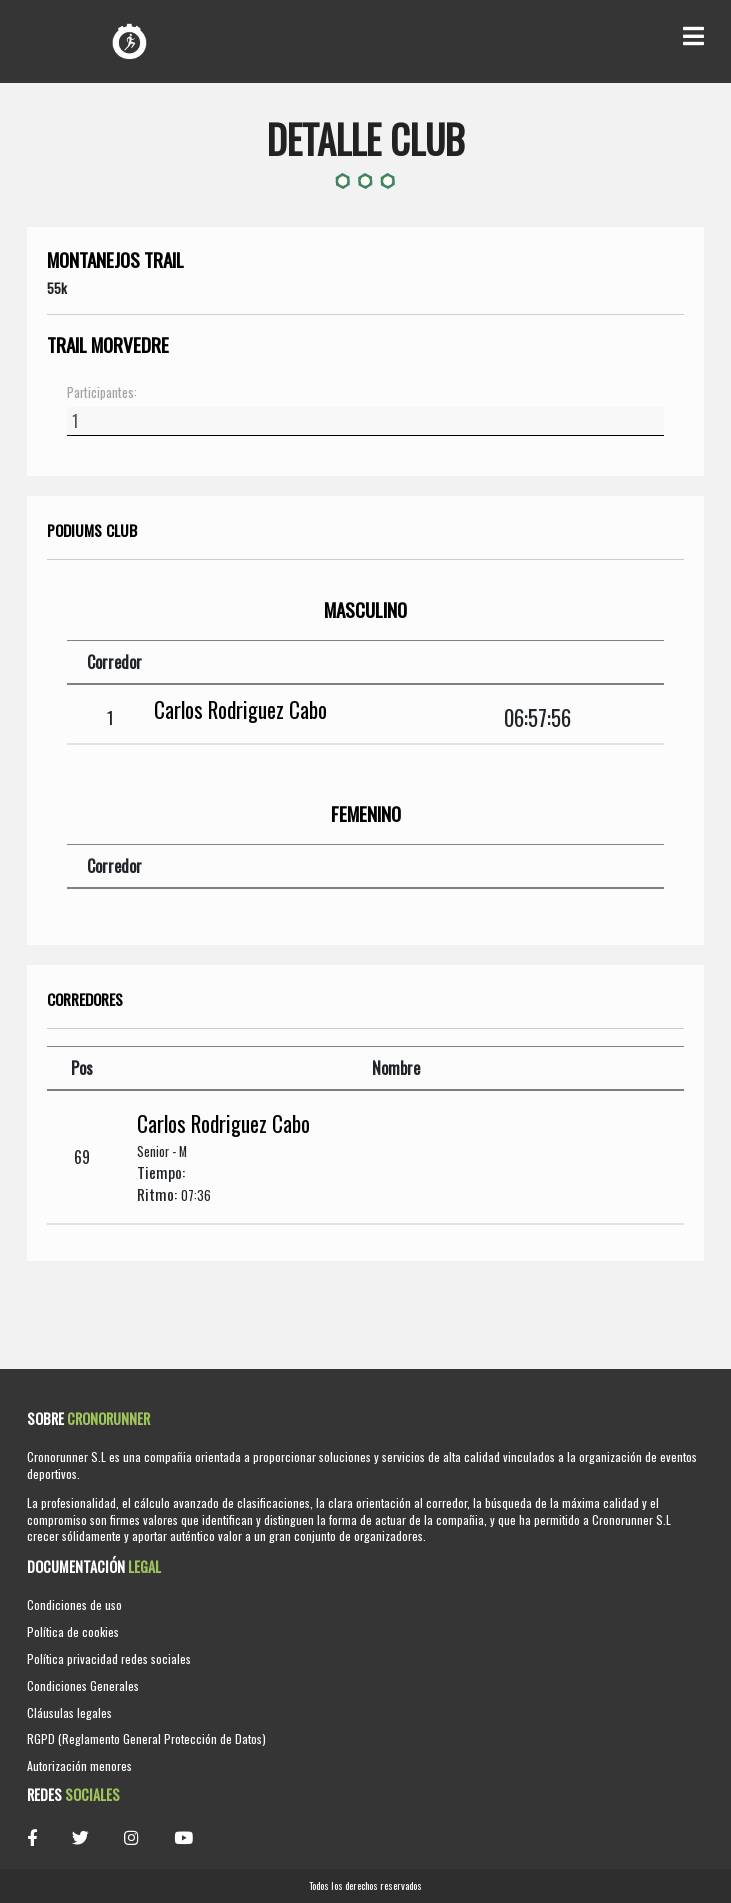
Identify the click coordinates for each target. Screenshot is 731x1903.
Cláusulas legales (69, 1712)
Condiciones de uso (74, 1604)
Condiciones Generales (83, 1685)
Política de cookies (73, 1631)
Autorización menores (79, 1765)
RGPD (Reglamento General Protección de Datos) (146, 1738)
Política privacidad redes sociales (109, 1658)
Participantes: (102, 393)
